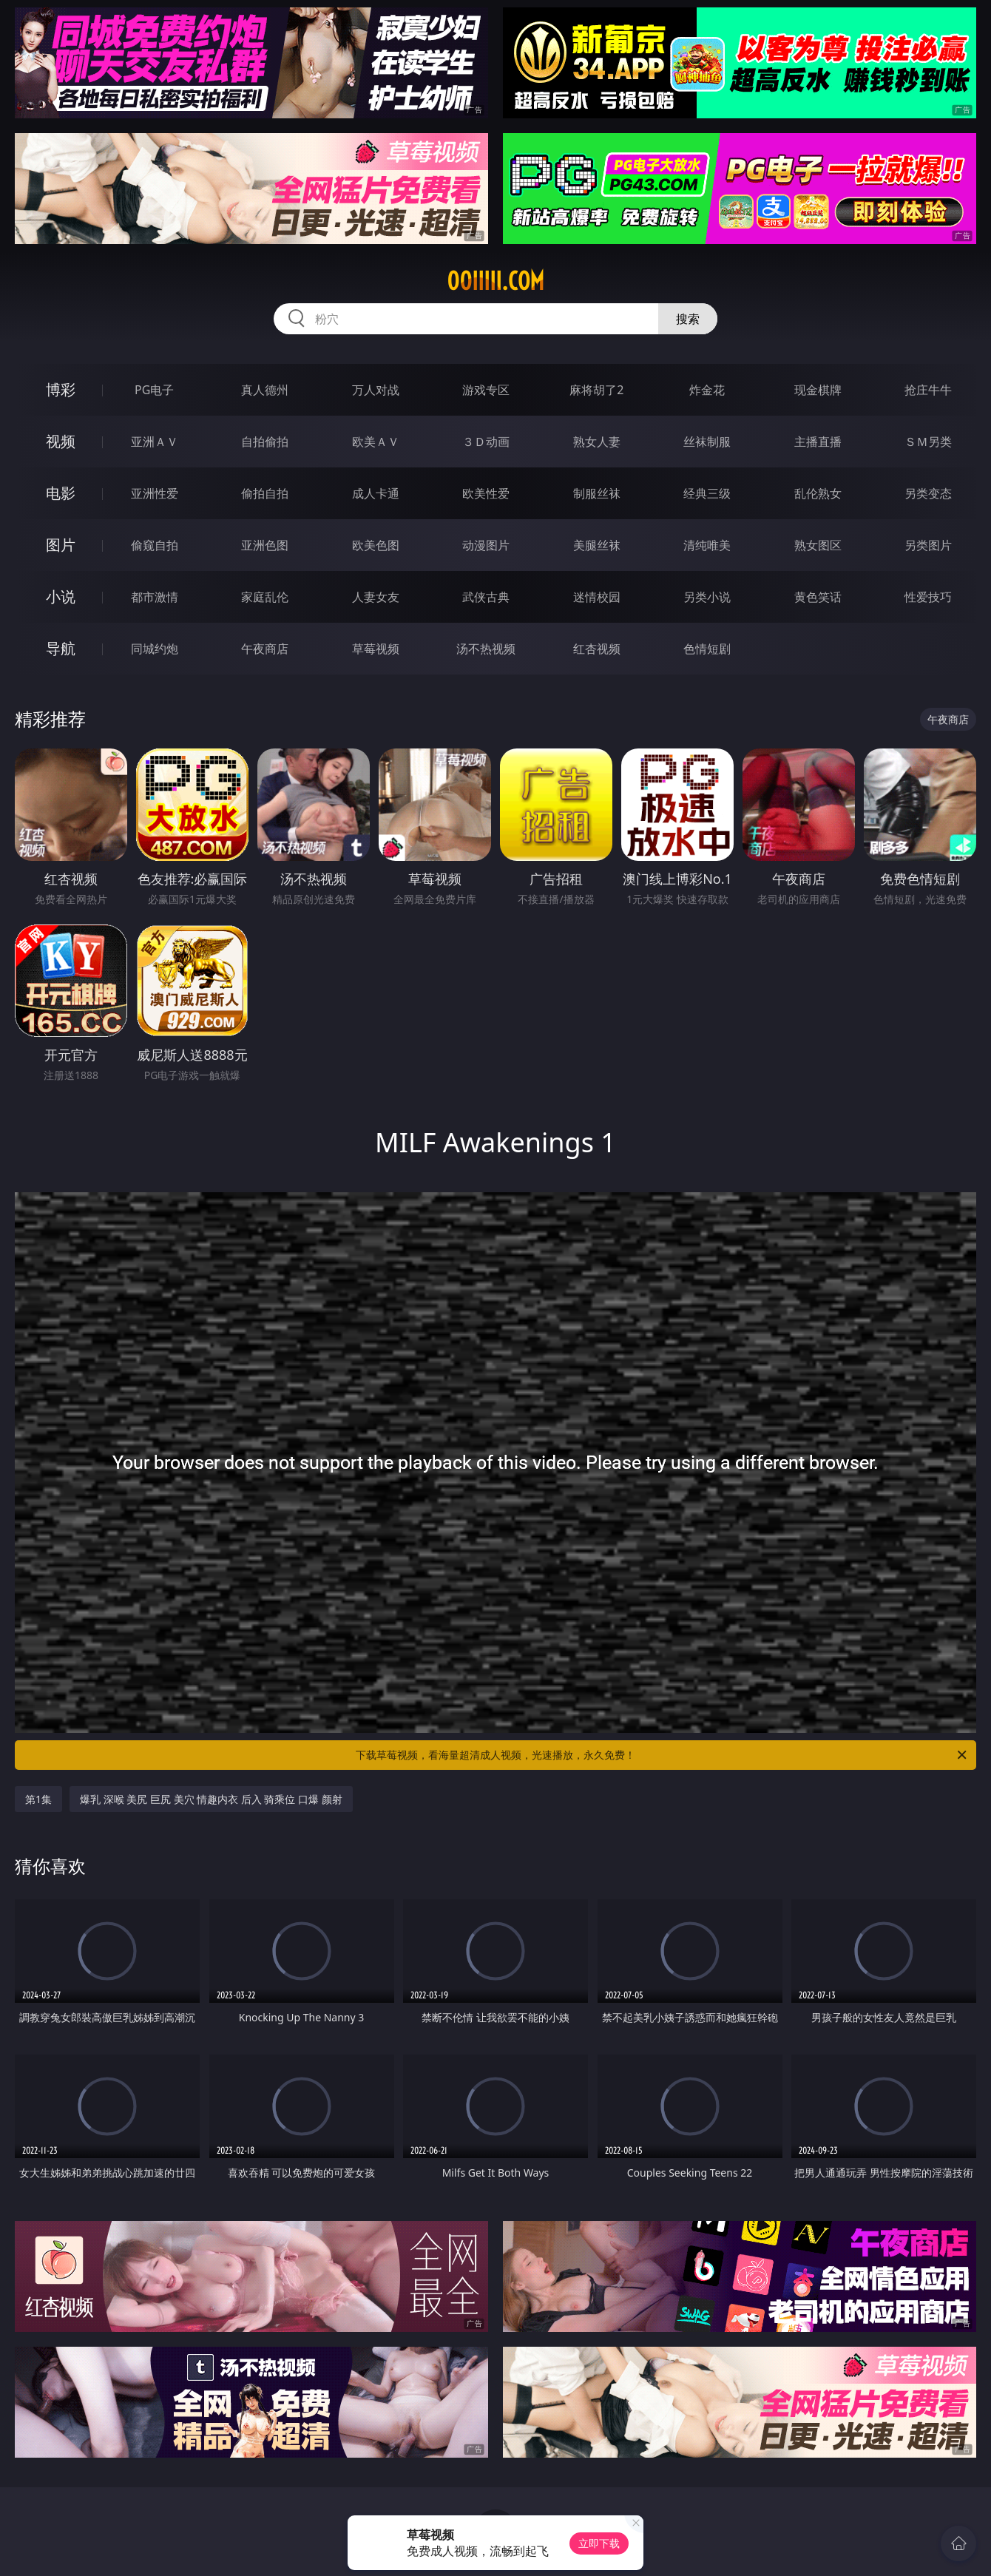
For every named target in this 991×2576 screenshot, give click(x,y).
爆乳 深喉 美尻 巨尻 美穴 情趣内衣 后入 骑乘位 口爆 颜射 (211, 1799)
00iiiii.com (495, 281)
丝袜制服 (707, 441)
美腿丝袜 (596, 545)
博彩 (60, 389)
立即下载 (599, 2543)
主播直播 (818, 441)
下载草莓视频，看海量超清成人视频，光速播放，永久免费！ (662, 1755)
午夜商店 (264, 648)
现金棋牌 (818, 390)
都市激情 (154, 597)
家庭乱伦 (264, 597)
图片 (60, 545)
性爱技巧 (928, 597)
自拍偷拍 (264, 441)
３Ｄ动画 (486, 441)
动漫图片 (486, 545)
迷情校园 (596, 597)
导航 (60, 648)
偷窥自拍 (154, 545)
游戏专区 (486, 390)
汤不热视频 (485, 648)
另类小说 (707, 597)
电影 (60, 493)
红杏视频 (596, 648)
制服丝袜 (596, 493)
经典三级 (707, 493)
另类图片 (928, 545)
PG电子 (154, 390)
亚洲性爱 (154, 493)
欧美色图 (375, 545)
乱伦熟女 (818, 493)
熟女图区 (818, 545)
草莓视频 (375, 648)
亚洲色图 (264, 545)
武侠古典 (486, 597)
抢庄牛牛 (928, 390)
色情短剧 (707, 648)
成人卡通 (375, 493)
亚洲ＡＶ (154, 441)
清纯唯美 (707, 545)
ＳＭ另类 (928, 441)
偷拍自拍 (264, 493)
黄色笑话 (818, 597)
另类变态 (928, 493)
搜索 (688, 319)
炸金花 (707, 390)
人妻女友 (375, 597)
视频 (60, 441)
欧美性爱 (486, 493)
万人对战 (375, 390)
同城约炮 (154, 648)
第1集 (38, 1799)
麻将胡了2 (596, 390)
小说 (60, 596)
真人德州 (264, 390)
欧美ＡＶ (375, 441)
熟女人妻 (596, 441)
